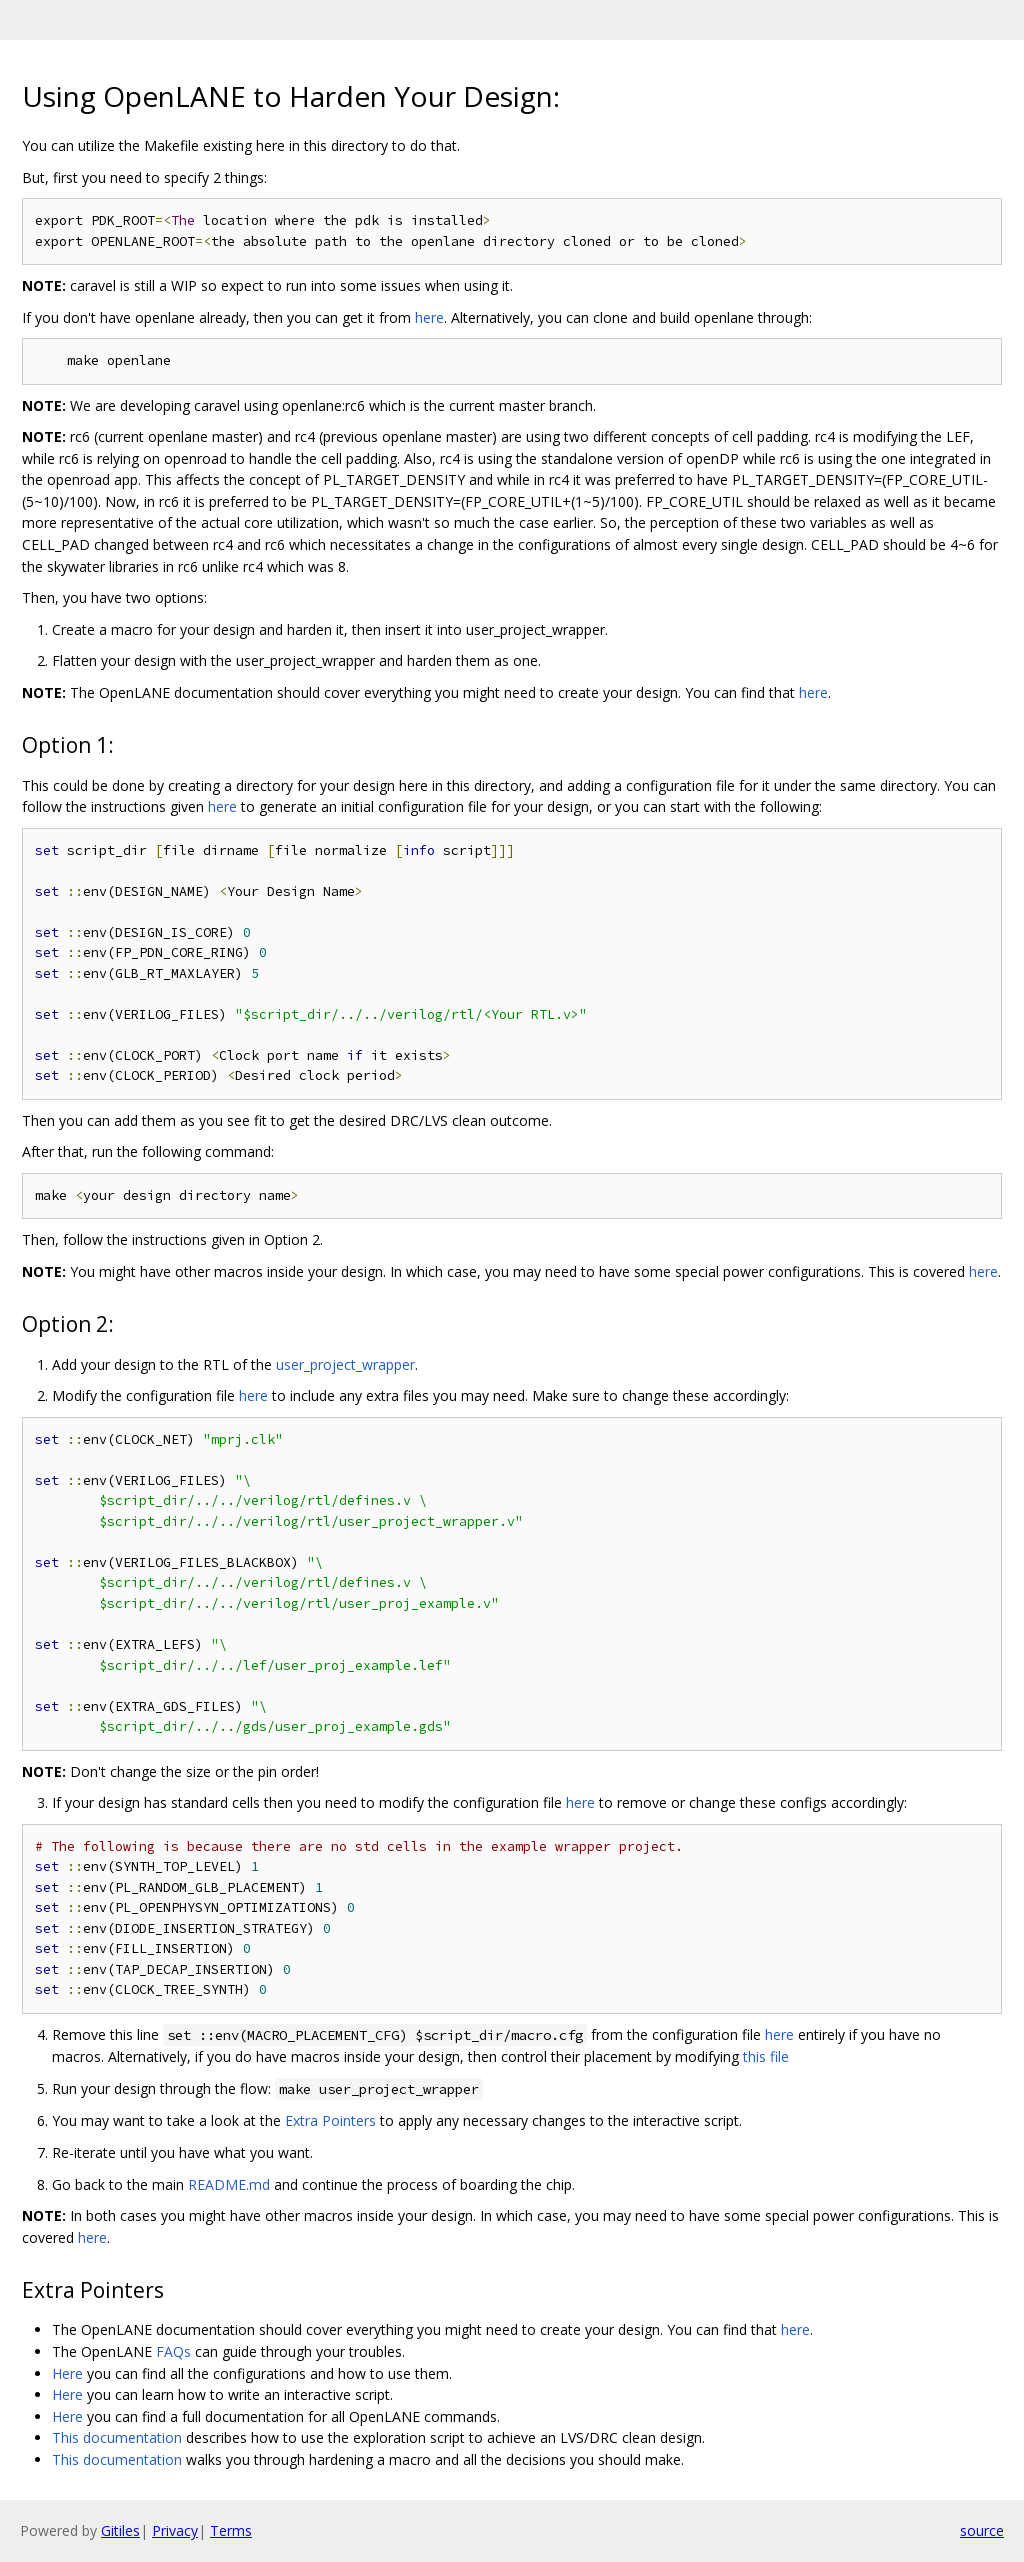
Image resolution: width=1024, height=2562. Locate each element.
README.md (229, 2184)
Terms (231, 2530)
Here (67, 2373)
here (429, 317)
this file (766, 2056)
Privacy (175, 2530)
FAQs (173, 2351)
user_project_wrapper (345, 1364)
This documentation (117, 2437)
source (982, 2530)
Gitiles (120, 2530)
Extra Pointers (330, 2120)
